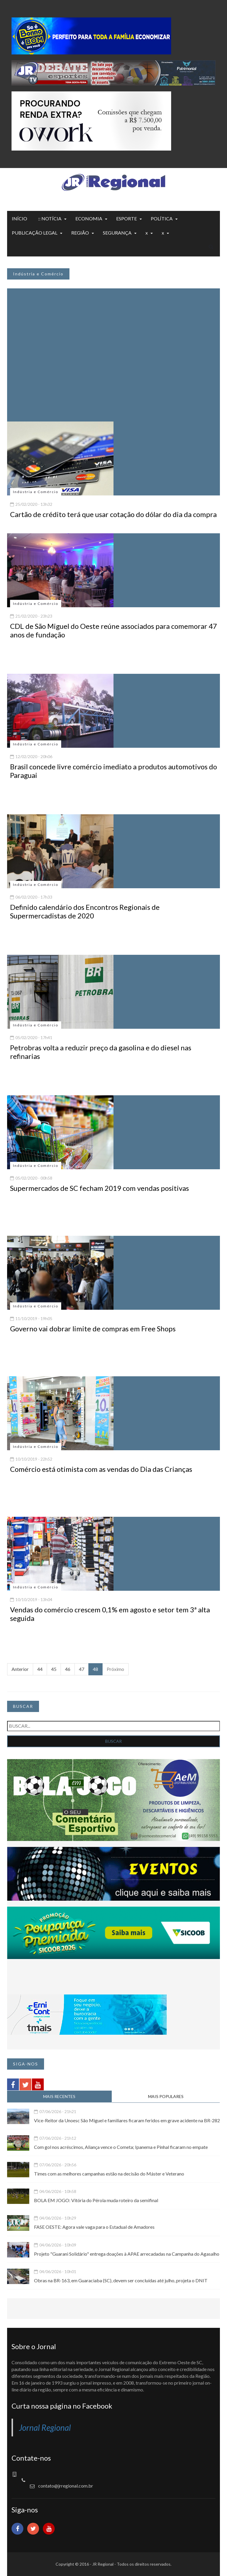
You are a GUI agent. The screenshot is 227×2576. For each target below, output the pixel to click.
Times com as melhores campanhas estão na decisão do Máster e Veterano (109, 2173)
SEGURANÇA (117, 232)
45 (53, 1669)
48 (95, 1669)
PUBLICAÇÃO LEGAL (34, 232)
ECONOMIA (88, 218)
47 (81, 1669)
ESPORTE (126, 218)
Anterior (20, 1669)
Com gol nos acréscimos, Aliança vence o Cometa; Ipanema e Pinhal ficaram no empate (121, 2147)
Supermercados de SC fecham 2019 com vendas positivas (99, 1188)
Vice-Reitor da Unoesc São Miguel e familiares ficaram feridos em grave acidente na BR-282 (127, 2120)
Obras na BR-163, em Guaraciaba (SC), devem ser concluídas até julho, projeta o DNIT (120, 2280)
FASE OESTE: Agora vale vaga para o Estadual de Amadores (94, 2227)
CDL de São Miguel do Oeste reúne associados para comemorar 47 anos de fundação (113, 630)
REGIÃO (80, 232)
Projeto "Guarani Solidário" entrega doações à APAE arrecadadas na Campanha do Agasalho (126, 2254)
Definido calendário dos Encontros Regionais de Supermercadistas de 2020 (85, 911)
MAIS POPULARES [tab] (166, 2096)
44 (40, 1669)
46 (67, 1669)
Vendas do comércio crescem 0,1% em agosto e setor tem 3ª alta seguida (110, 1613)
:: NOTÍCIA (49, 218)
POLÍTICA (162, 218)
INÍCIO (19, 218)
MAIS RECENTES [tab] (59, 2096)
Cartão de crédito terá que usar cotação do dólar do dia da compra (113, 514)
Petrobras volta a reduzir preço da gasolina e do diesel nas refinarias (100, 1051)
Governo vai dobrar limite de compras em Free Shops (93, 1328)
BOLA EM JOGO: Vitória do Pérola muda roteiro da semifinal (96, 2200)
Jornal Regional (45, 2427)
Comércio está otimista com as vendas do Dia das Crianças (101, 1469)
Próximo (115, 1669)
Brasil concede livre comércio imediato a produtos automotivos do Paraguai (113, 770)
